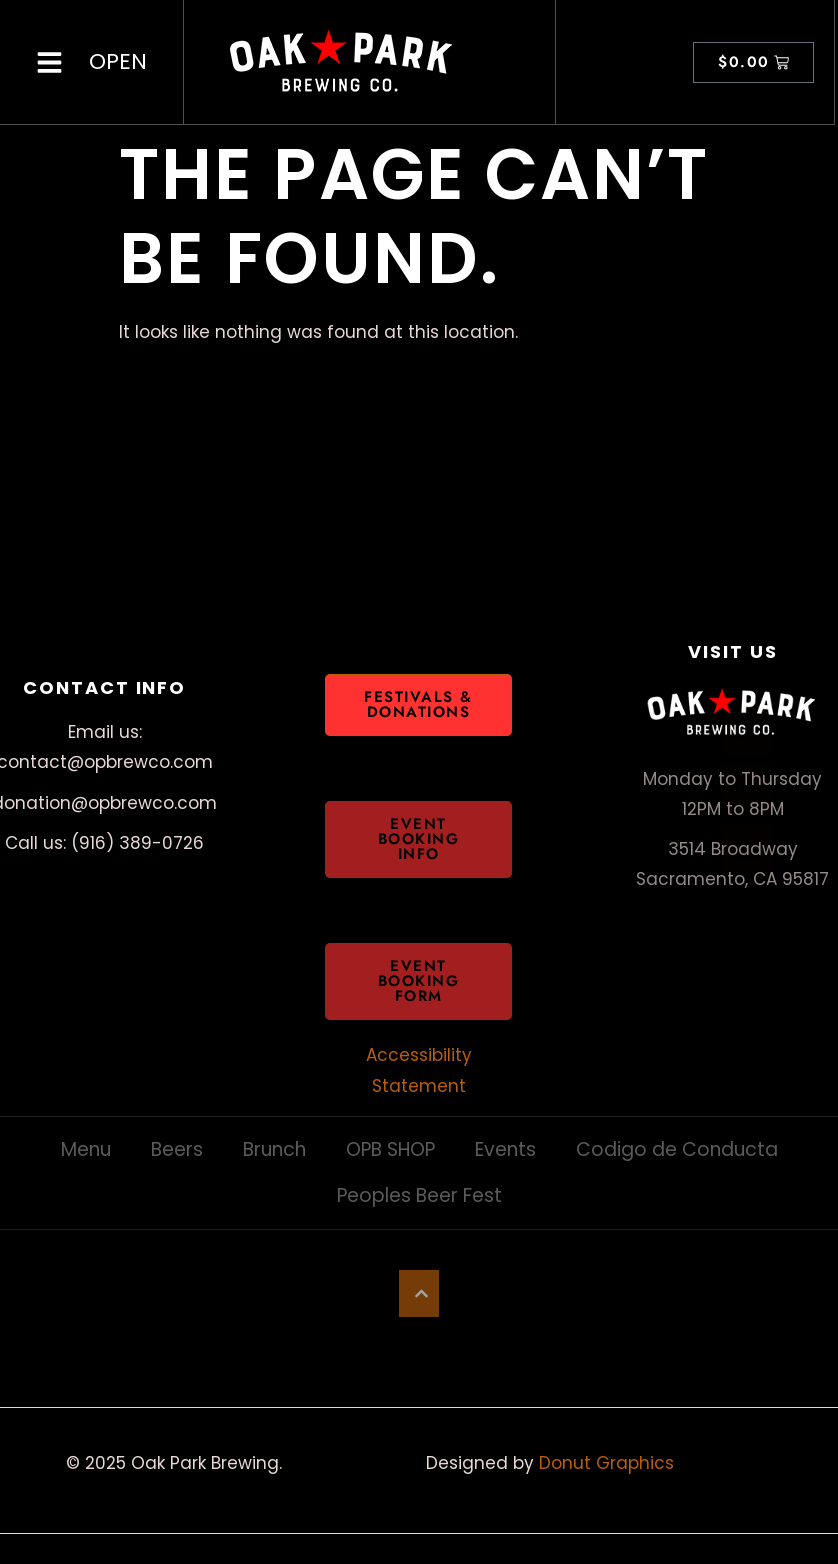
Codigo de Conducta (677, 1149)
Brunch (274, 1149)
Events (505, 1149)
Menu (86, 1149)
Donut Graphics (606, 1463)
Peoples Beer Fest (419, 1195)
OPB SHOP (390, 1149)
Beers (177, 1149)
